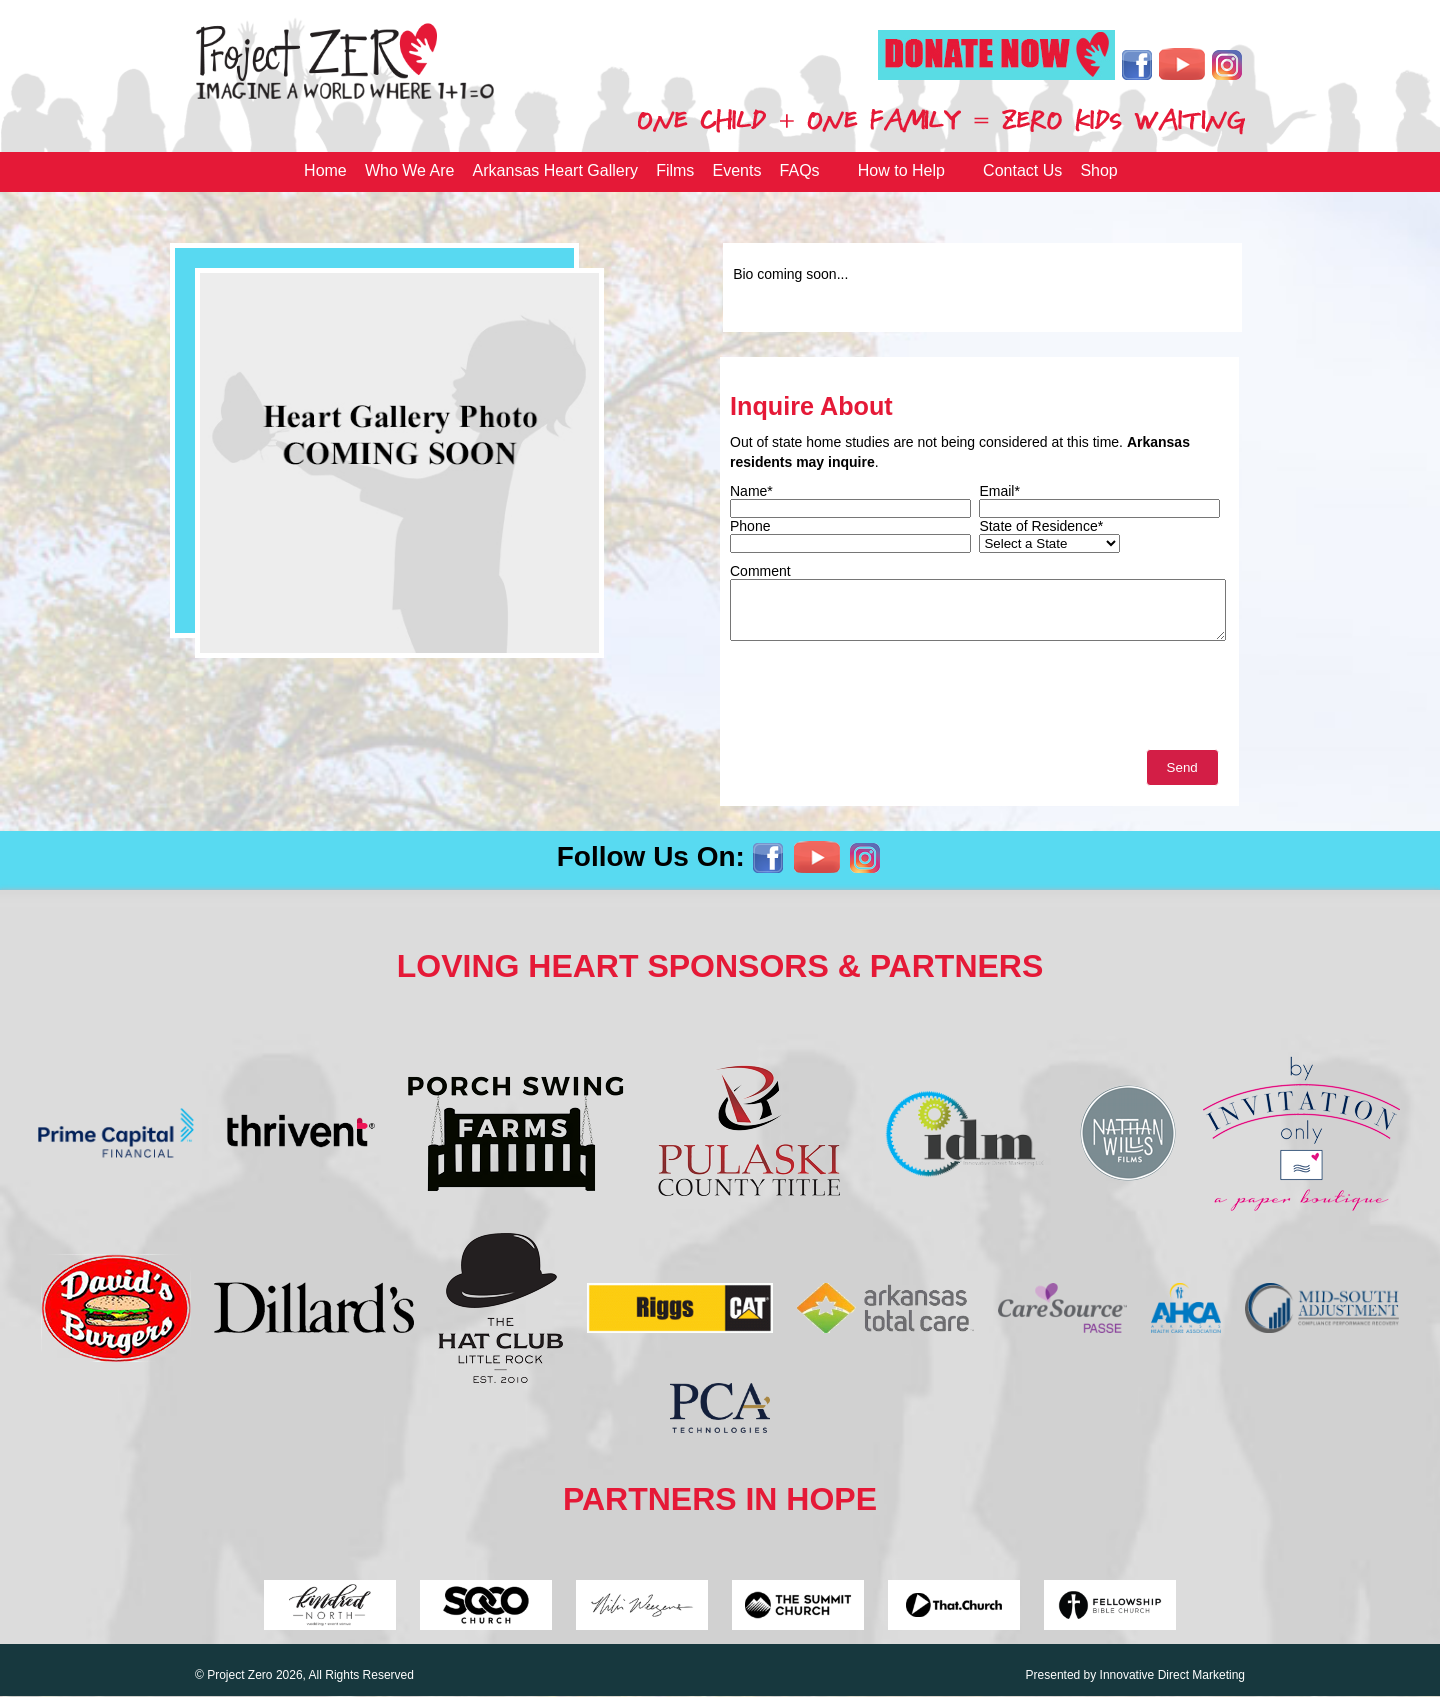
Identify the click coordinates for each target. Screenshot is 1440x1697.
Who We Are (410, 170)
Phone (750, 526)
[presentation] (882, 700)
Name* (751, 491)
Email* (999, 491)
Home (325, 170)
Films (675, 170)
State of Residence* (1041, 526)
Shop (1098, 170)
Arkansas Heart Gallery (555, 170)
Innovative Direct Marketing (1172, 1675)
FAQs (800, 170)
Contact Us (1022, 170)
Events (737, 170)
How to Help (901, 170)
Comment (760, 571)
